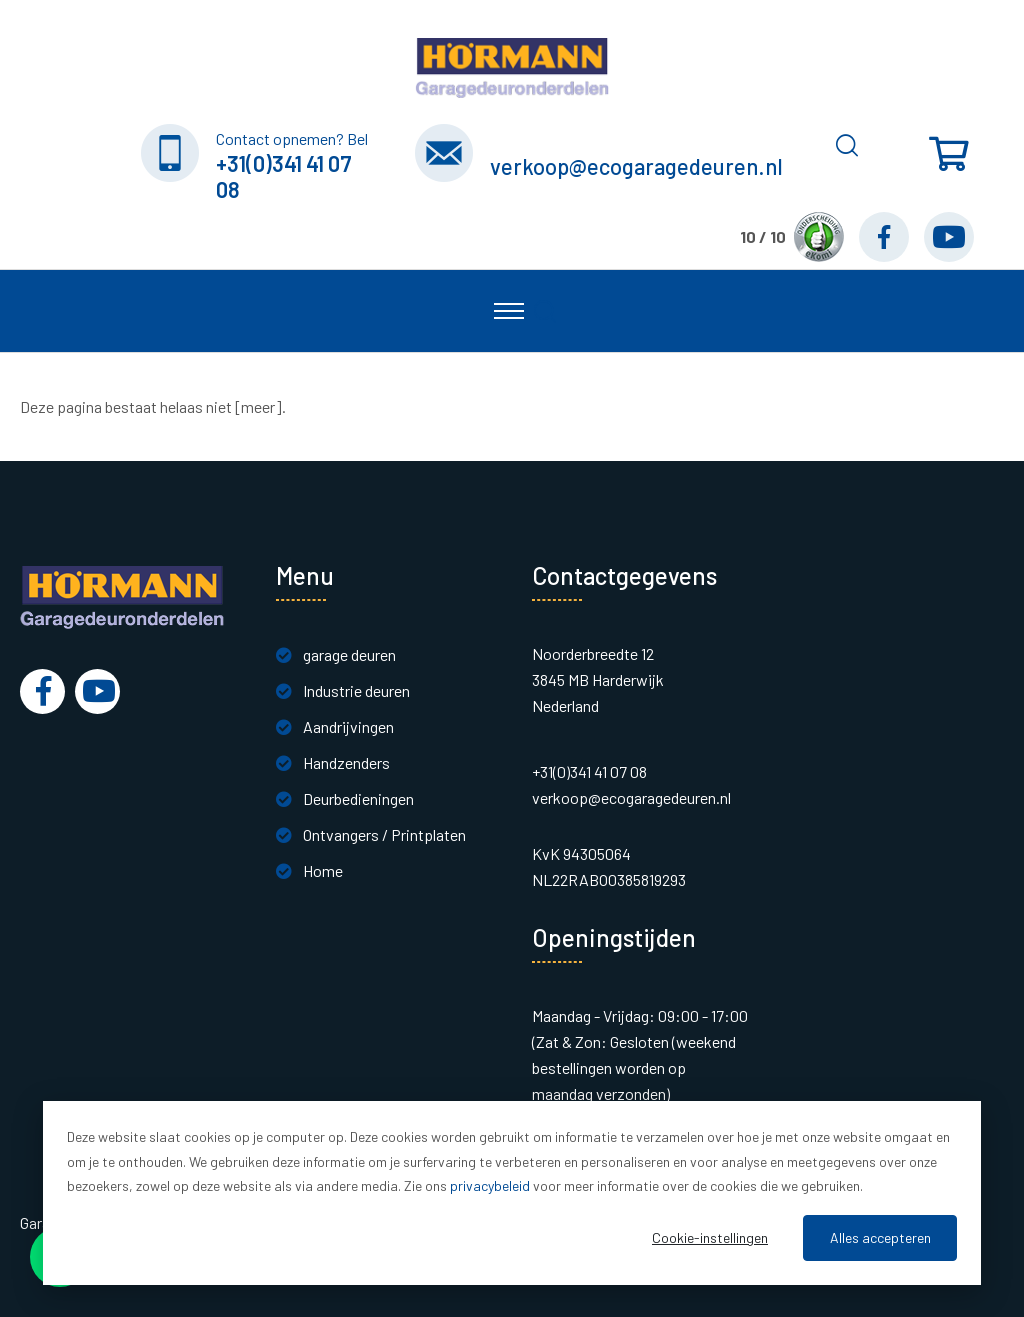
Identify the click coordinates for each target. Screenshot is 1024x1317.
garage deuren (349, 654)
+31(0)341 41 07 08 (284, 176)
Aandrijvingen (348, 726)
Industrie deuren (356, 690)
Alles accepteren (880, 1237)
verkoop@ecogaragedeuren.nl (636, 166)
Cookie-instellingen (710, 1237)
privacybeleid (490, 1185)
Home (323, 870)
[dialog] (512, 1193)
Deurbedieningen (358, 798)
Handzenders (346, 762)
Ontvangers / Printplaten (384, 834)
